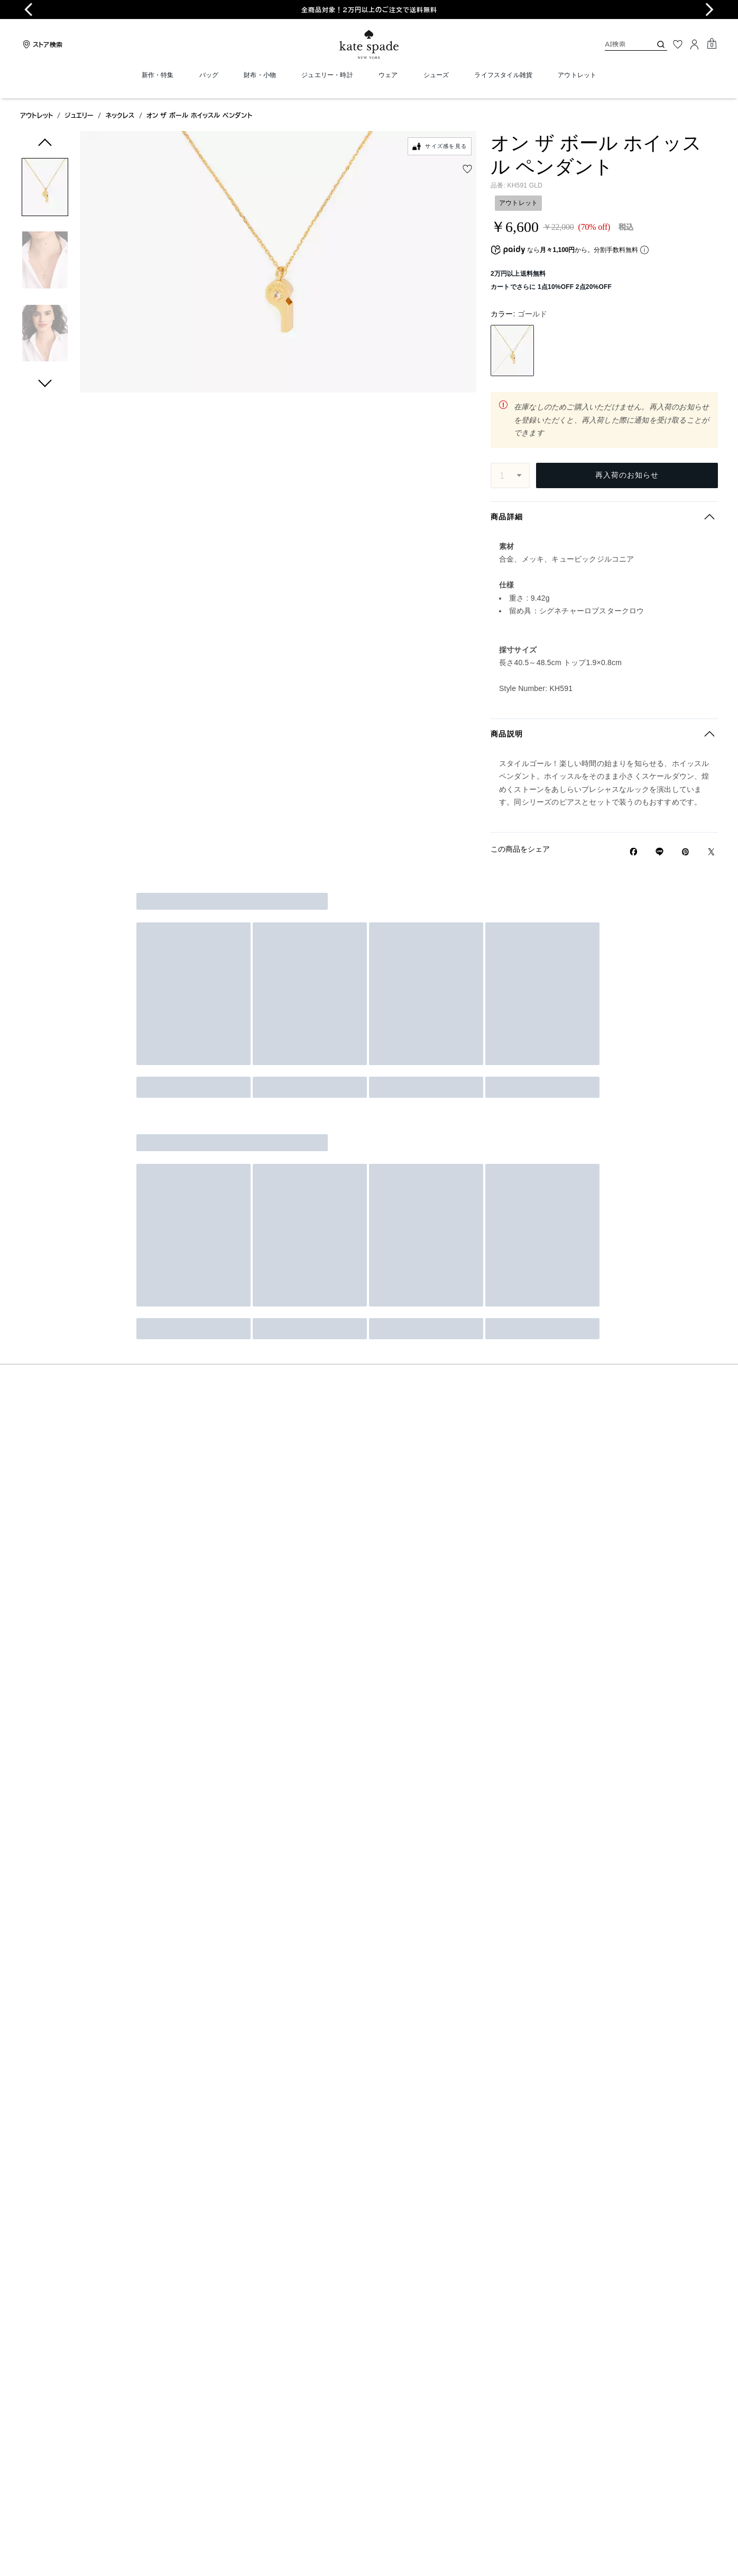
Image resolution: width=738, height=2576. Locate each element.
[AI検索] (619, 44)
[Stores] (41, 44)
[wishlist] (467, 169)
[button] (45, 188)
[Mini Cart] (711, 44)
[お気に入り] (677, 44)
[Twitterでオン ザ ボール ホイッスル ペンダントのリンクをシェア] (711, 851)
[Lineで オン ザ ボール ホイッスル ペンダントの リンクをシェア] (659, 851)
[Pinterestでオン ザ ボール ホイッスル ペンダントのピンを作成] (685, 851)
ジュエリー (79, 115)
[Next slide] (709, 9)
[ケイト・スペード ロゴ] (369, 44)
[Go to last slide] (28, 9)
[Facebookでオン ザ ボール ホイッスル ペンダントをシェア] (633, 851)
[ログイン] (694, 44)
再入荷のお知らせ (627, 475)
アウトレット (36, 115)
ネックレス (120, 115)
